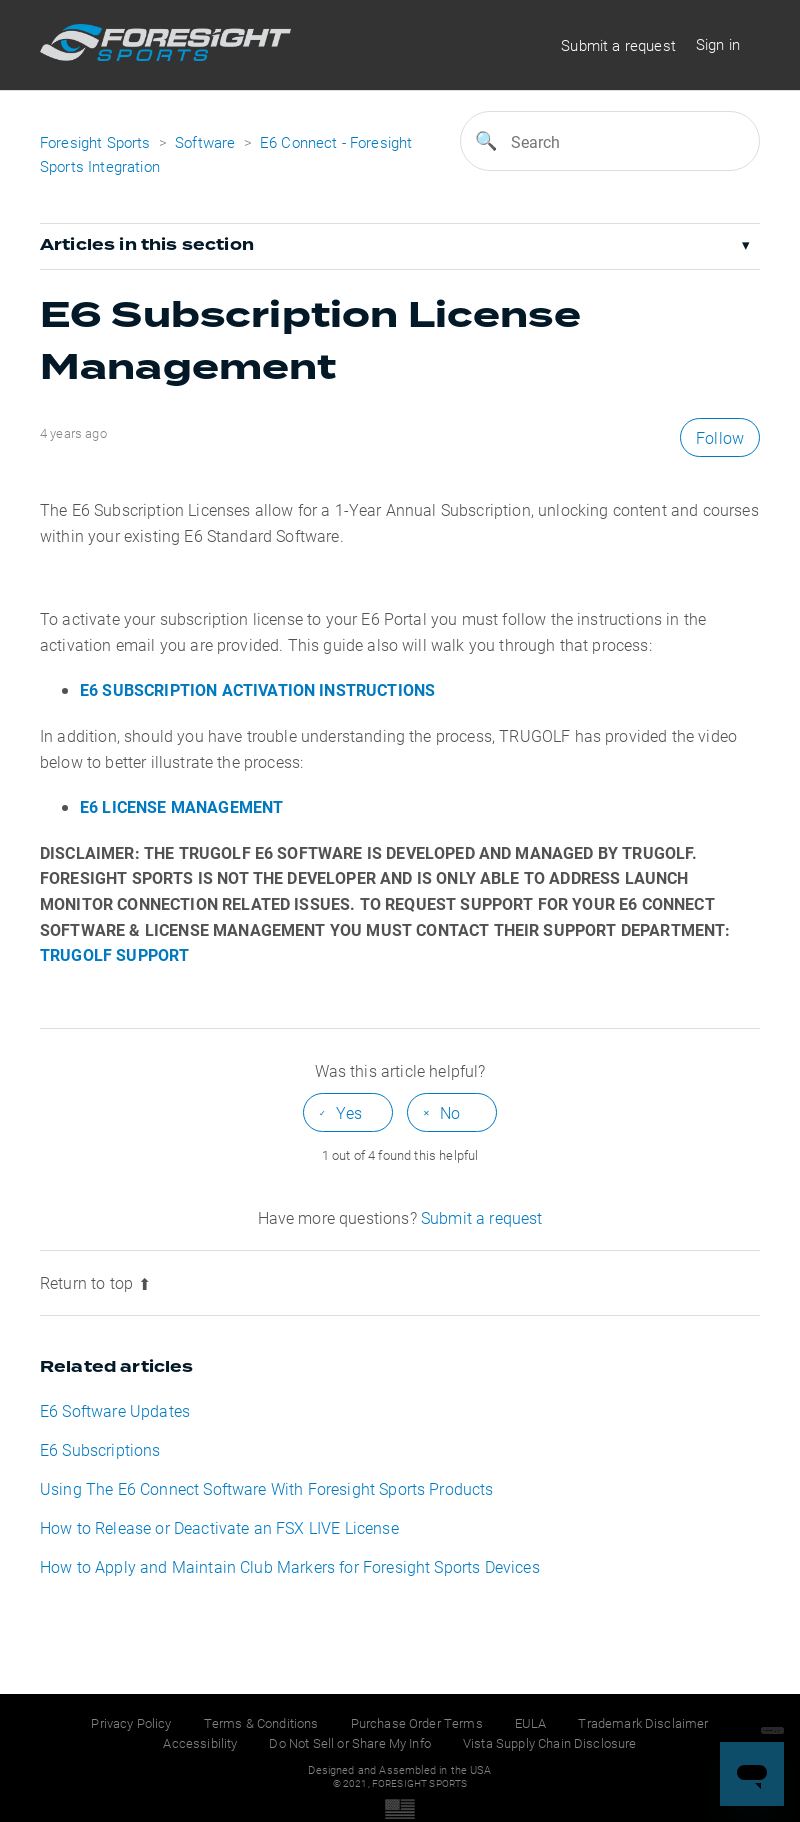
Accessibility (200, 1743)
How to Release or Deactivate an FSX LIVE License (219, 1527)
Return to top (95, 1282)
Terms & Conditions (261, 1723)
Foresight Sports (95, 142)
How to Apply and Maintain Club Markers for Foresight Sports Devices (290, 1566)
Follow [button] (720, 437)
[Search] (610, 141)
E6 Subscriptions (100, 1449)
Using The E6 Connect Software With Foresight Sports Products (267, 1488)
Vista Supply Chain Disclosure (550, 1743)
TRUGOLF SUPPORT (114, 954)
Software (207, 142)
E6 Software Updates (115, 1410)
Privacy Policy (131, 1723)
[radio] (348, 1112)
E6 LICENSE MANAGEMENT (181, 806)
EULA (531, 1723)
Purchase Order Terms (417, 1723)
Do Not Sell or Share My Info (349, 1743)
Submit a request (618, 45)
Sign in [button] (718, 44)
